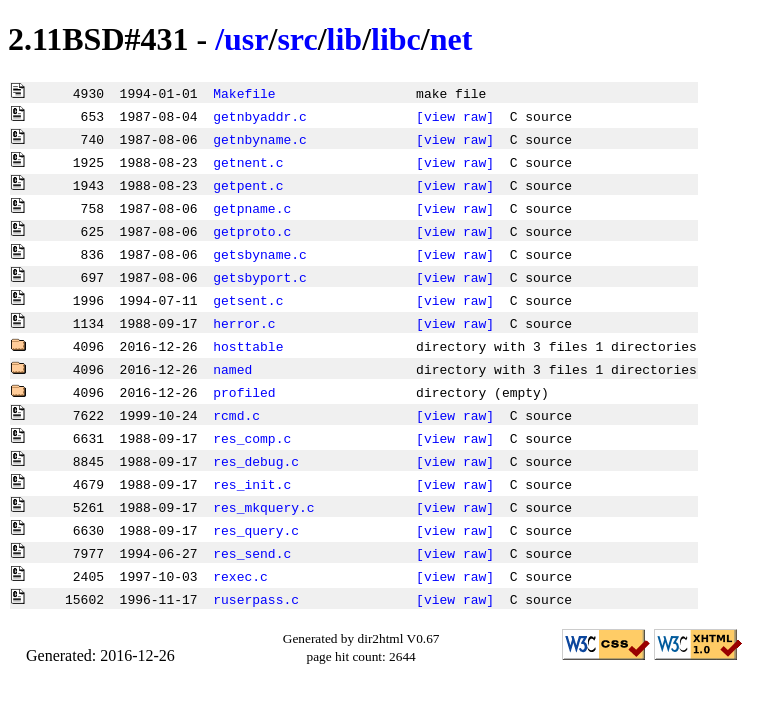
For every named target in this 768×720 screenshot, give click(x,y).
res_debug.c (256, 461)
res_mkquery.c (263, 507)
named (232, 369)
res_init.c (252, 484)
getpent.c (248, 185)
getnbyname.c (260, 139)
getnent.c (248, 162)
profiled (244, 392)
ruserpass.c (256, 599)
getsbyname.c (260, 254)
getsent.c (248, 300)
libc (396, 39)
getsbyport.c (260, 277)
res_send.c (252, 553)
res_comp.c (252, 438)
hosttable (248, 346)
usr (246, 39)
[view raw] (455, 116)
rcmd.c (236, 415)
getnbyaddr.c (260, 116)
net (451, 39)
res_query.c (256, 530)
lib (345, 39)
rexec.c (240, 576)
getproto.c (252, 231)
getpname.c (252, 208)
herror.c (244, 323)
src (297, 39)
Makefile (244, 93)
